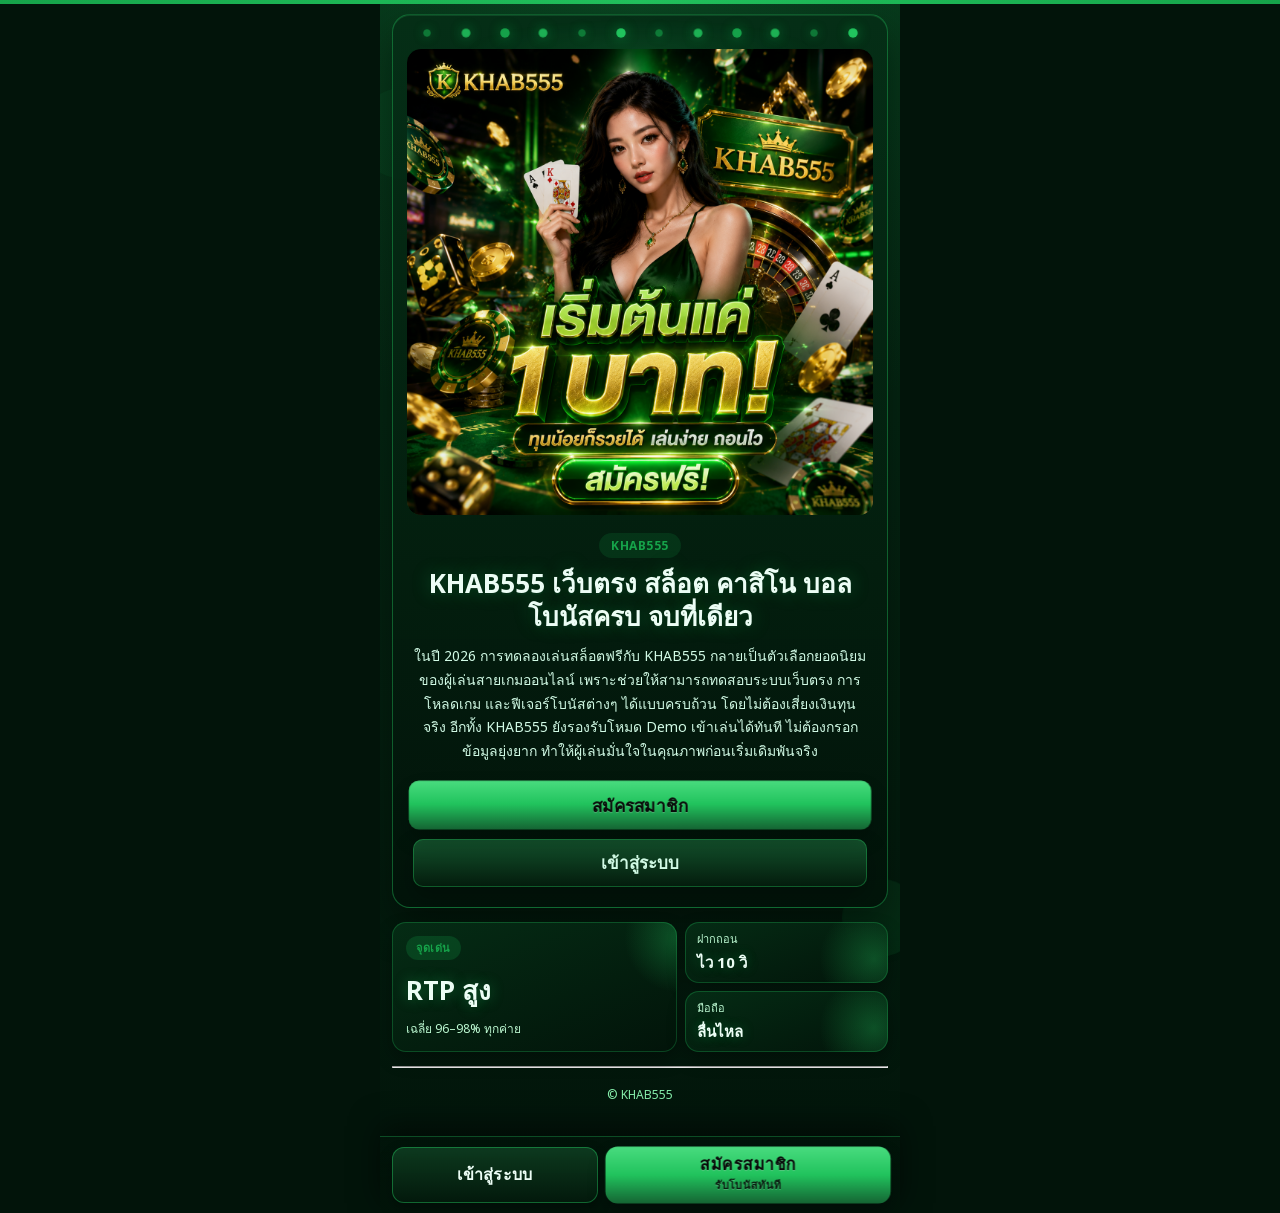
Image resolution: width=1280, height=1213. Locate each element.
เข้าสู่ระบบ (640, 862)
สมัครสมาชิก (640, 804)
